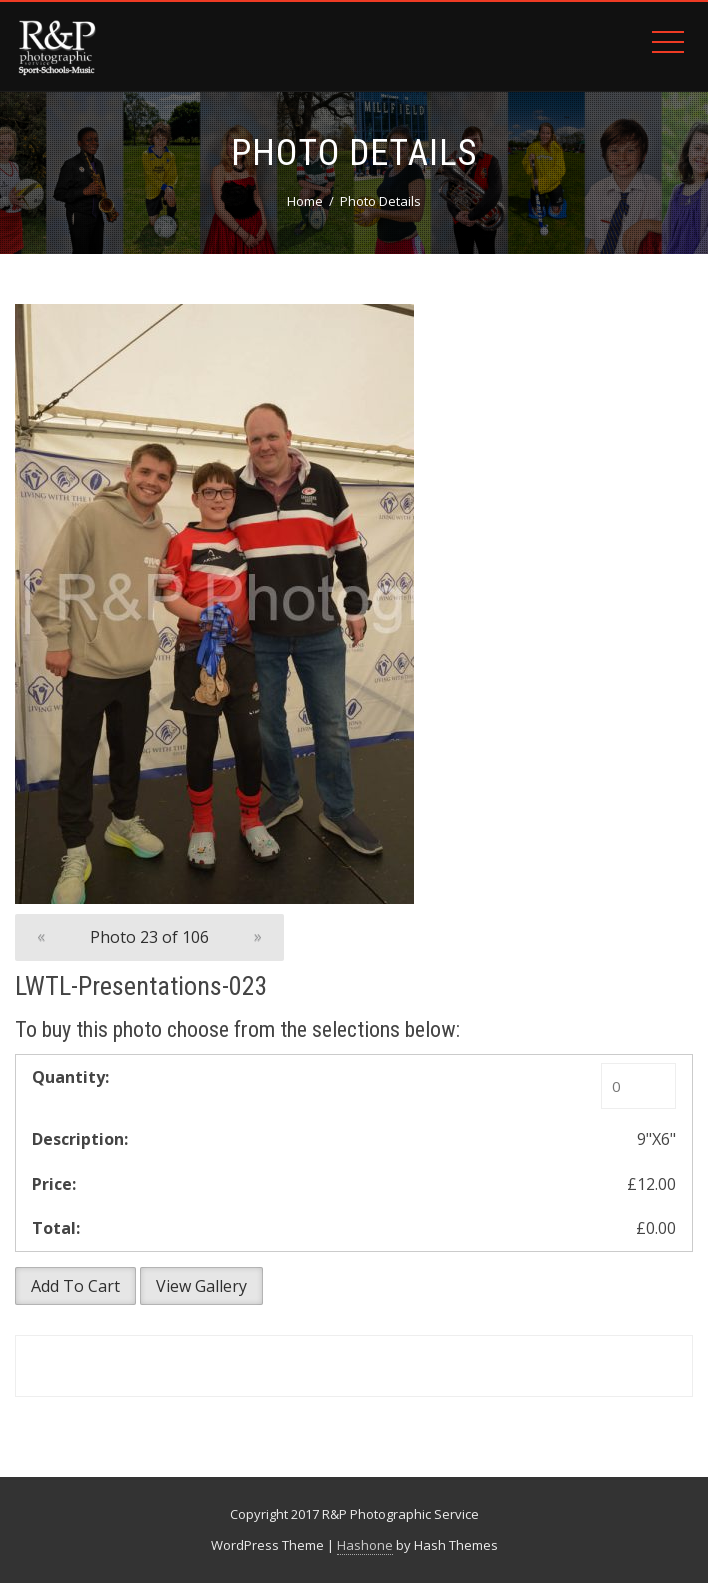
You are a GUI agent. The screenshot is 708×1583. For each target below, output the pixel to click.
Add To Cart (75, 1286)
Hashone (365, 1545)
